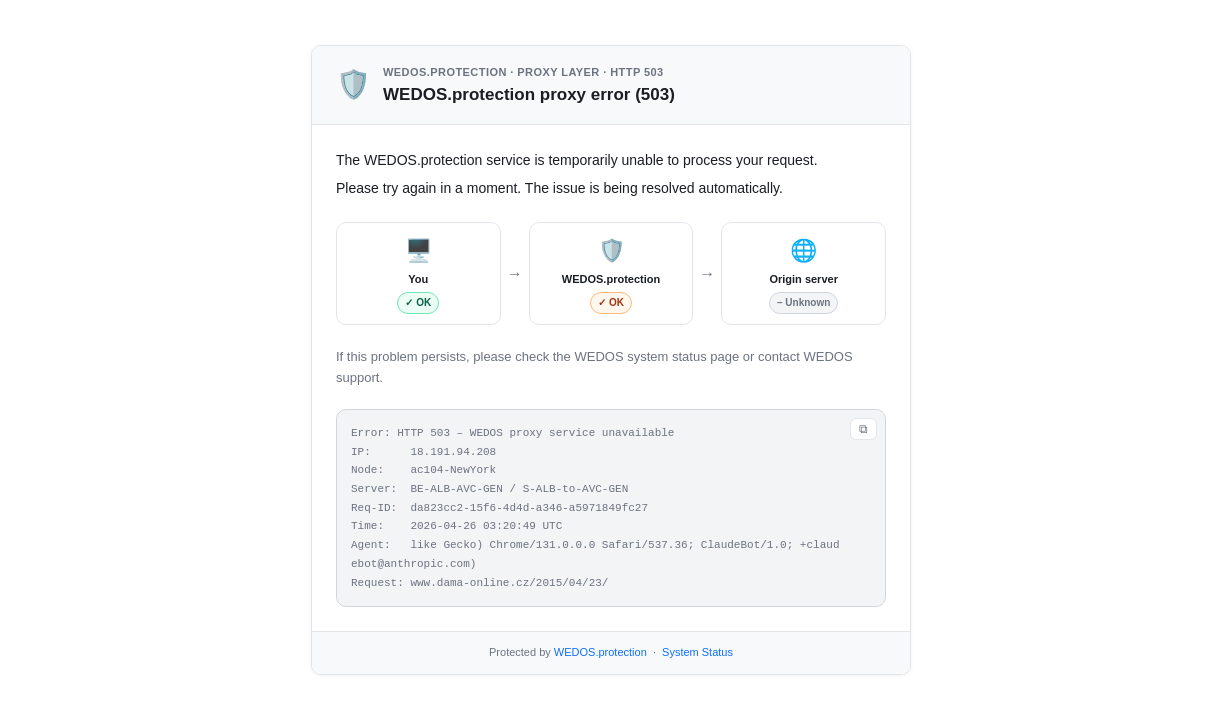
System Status (697, 652)
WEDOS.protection (600, 652)
